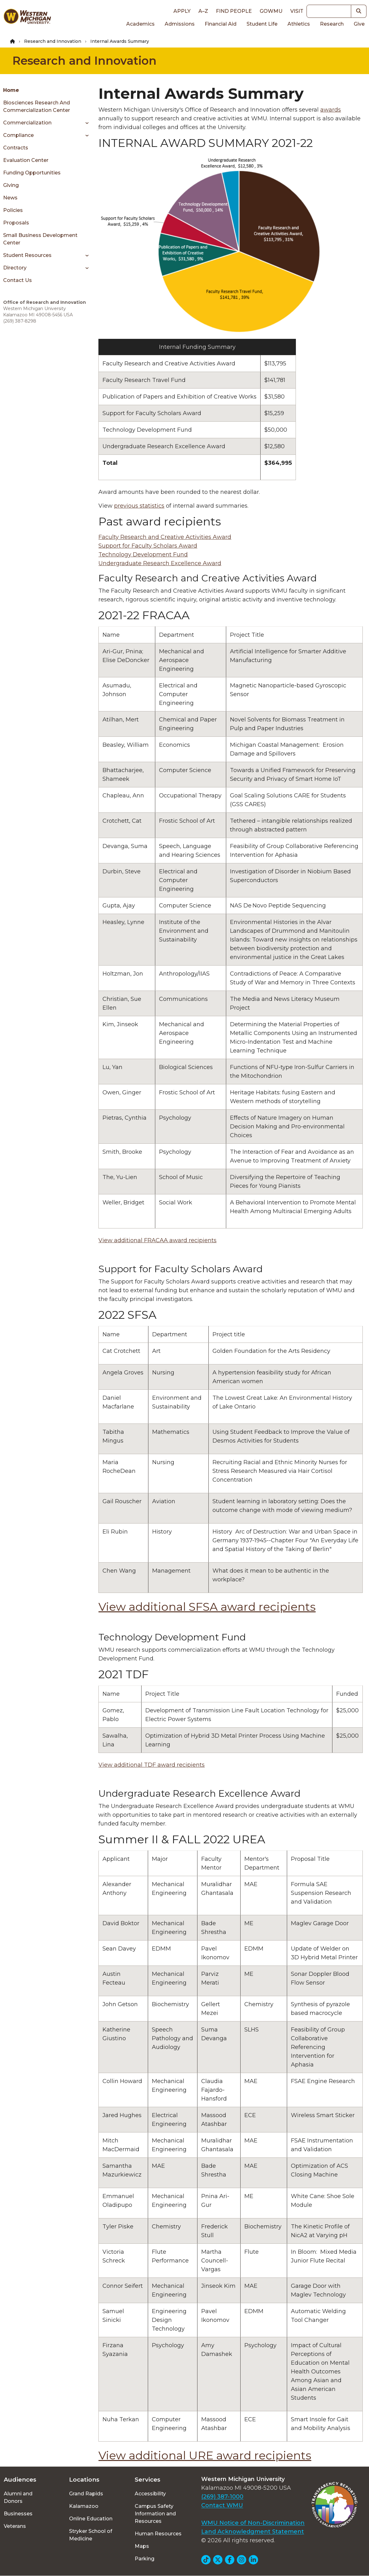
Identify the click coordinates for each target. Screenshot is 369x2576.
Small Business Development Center (40, 239)
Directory (15, 268)
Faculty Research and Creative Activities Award (164, 537)
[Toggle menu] (84, 123)
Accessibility (150, 2494)
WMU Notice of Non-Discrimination (253, 2522)
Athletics (298, 24)
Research (332, 24)
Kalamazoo (83, 2506)
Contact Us (17, 280)
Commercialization (27, 123)
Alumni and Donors (18, 2497)
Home (11, 90)
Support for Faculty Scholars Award (147, 545)
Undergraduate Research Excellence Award (159, 563)
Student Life (262, 24)
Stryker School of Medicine (90, 2535)
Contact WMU (222, 2505)
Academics (140, 24)
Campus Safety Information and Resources (155, 2513)
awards (330, 109)
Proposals (16, 223)
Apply (182, 11)
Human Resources (158, 2534)
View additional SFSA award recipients (207, 1607)
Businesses (18, 2514)
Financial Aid (221, 24)
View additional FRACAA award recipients (157, 1240)
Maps (142, 2546)
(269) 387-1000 (222, 2496)
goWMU (271, 11)
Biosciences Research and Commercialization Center (36, 106)
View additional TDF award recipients (151, 1764)
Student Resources (27, 255)
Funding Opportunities (32, 173)
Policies (13, 210)
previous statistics (139, 505)
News (10, 198)
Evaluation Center (25, 160)
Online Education (90, 2519)
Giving (11, 185)
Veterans (15, 2526)
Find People (234, 11)
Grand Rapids (86, 2494)
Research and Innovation (52, 41)
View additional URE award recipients (204, 2455)
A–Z (203, 11)
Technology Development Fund (143, 554)
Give (359, 24)
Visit (296, 11)
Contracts (15, 148)
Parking (144, 2559)
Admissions (180, 24)
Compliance (18, 135)
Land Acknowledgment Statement (252, 2531)
